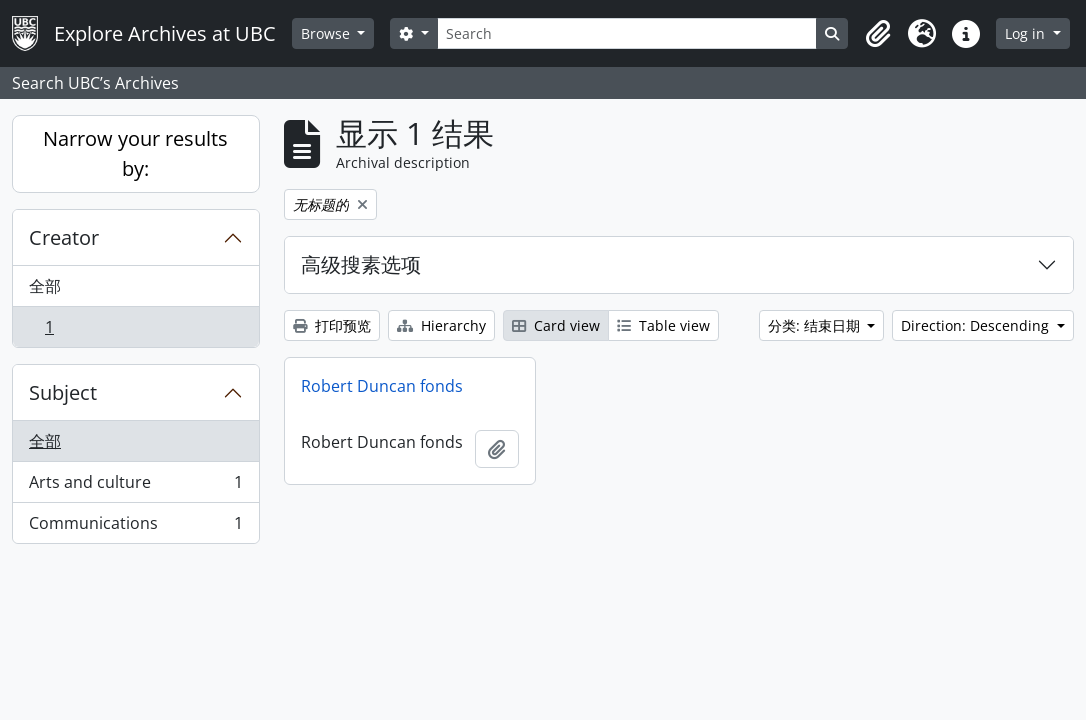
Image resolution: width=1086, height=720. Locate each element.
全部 (45, 286)
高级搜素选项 (361, 264)
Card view (556, 325)
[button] (878, 34)
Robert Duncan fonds (382, 386)
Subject (63, 392)
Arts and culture (135, 486)
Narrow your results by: (135, 153)
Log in (1027, 33)
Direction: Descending (977, 325)
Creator (64, 237)
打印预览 (332, 325)
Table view (663, 325)
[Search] (627, 33)
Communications (135, 527)
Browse (327, 33)
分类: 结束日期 (816, 325)
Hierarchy (441, 325)
